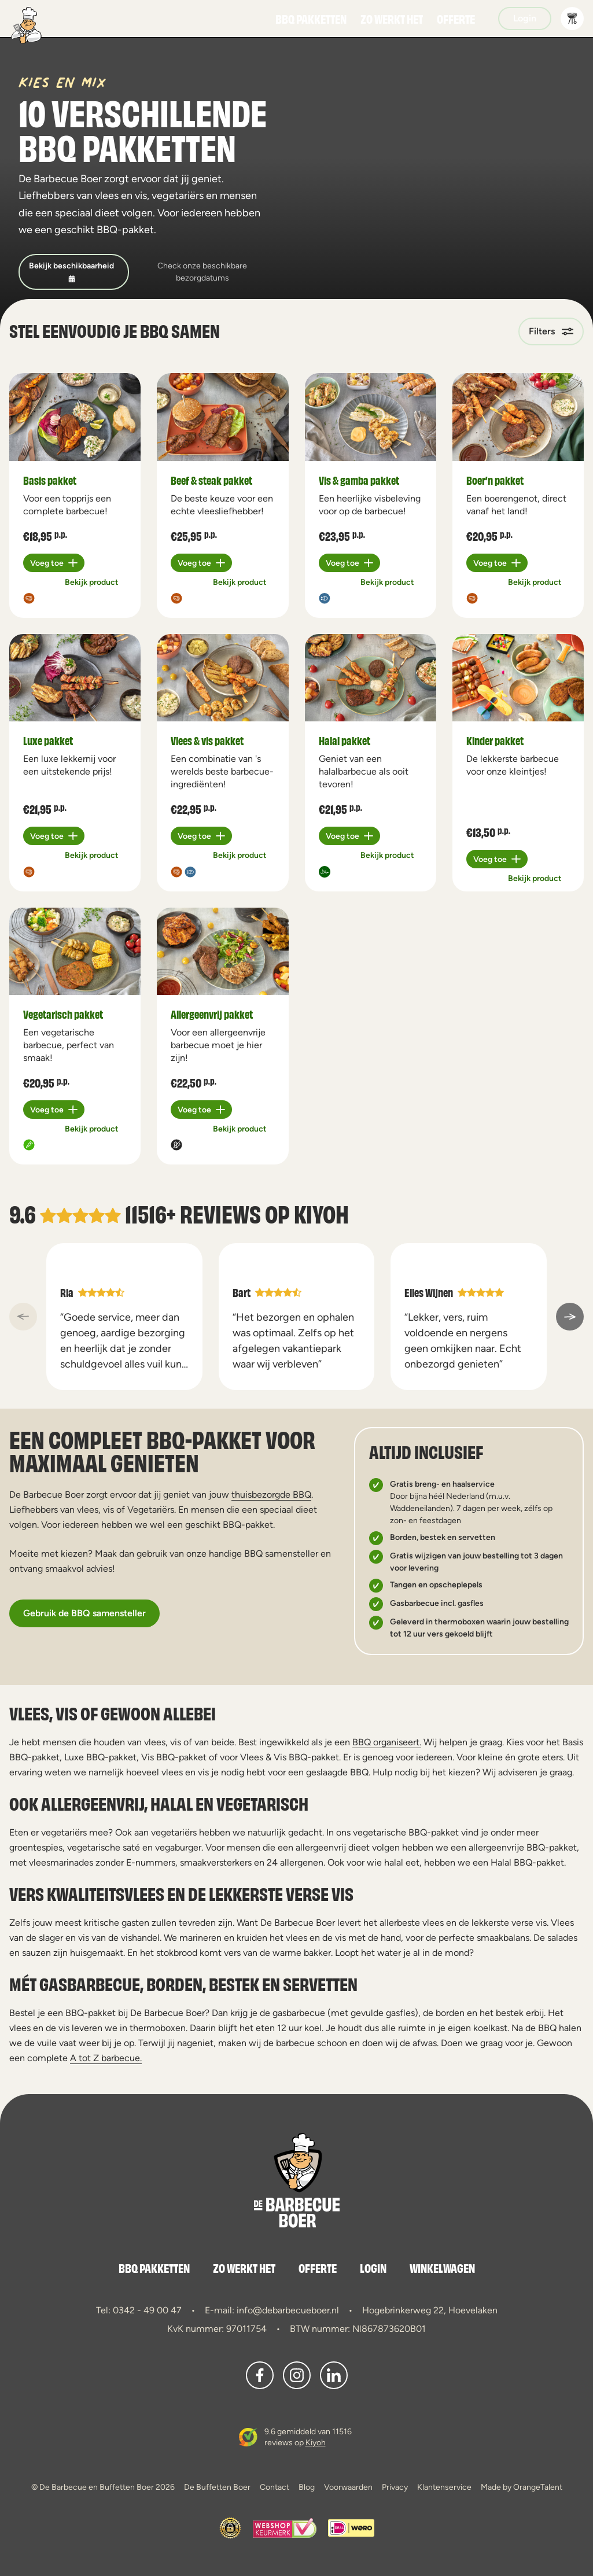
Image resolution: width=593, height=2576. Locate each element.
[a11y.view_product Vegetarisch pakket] (75, 952)
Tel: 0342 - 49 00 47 (139, 2310)
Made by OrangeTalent (521, 2487)
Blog (307, 2487)
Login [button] (524, 18)
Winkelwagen (442, 2267)
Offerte (456, 18)
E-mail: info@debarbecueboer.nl (272, 2310)
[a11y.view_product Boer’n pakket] (518, 417)
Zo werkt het (391, 18)
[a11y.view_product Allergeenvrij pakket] (222, 952)
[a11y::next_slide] (570, 1317)
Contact (274, 2487)
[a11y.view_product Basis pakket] (75, 417)
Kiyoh (321, 1212)
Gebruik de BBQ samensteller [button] (84, 1613)
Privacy (395, 2487)
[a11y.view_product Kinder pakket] (518, 678)
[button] (572, 18)
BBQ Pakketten (311, 18)
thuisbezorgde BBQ (271, 1494)
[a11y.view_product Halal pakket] (370, 678)
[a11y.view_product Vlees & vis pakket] (222, 678)
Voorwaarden (348, 2487)
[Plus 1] (53, 563)
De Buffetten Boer (217, 2487)
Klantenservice (444, 2487)
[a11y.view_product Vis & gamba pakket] (370, 417)
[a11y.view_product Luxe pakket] (75, 678)
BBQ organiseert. (386, 1742)
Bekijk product (92, 582)
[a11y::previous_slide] (23, 1317)
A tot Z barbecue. (106, 2057)
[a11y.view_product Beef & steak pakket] (222, 417)
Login (373, 2267)
